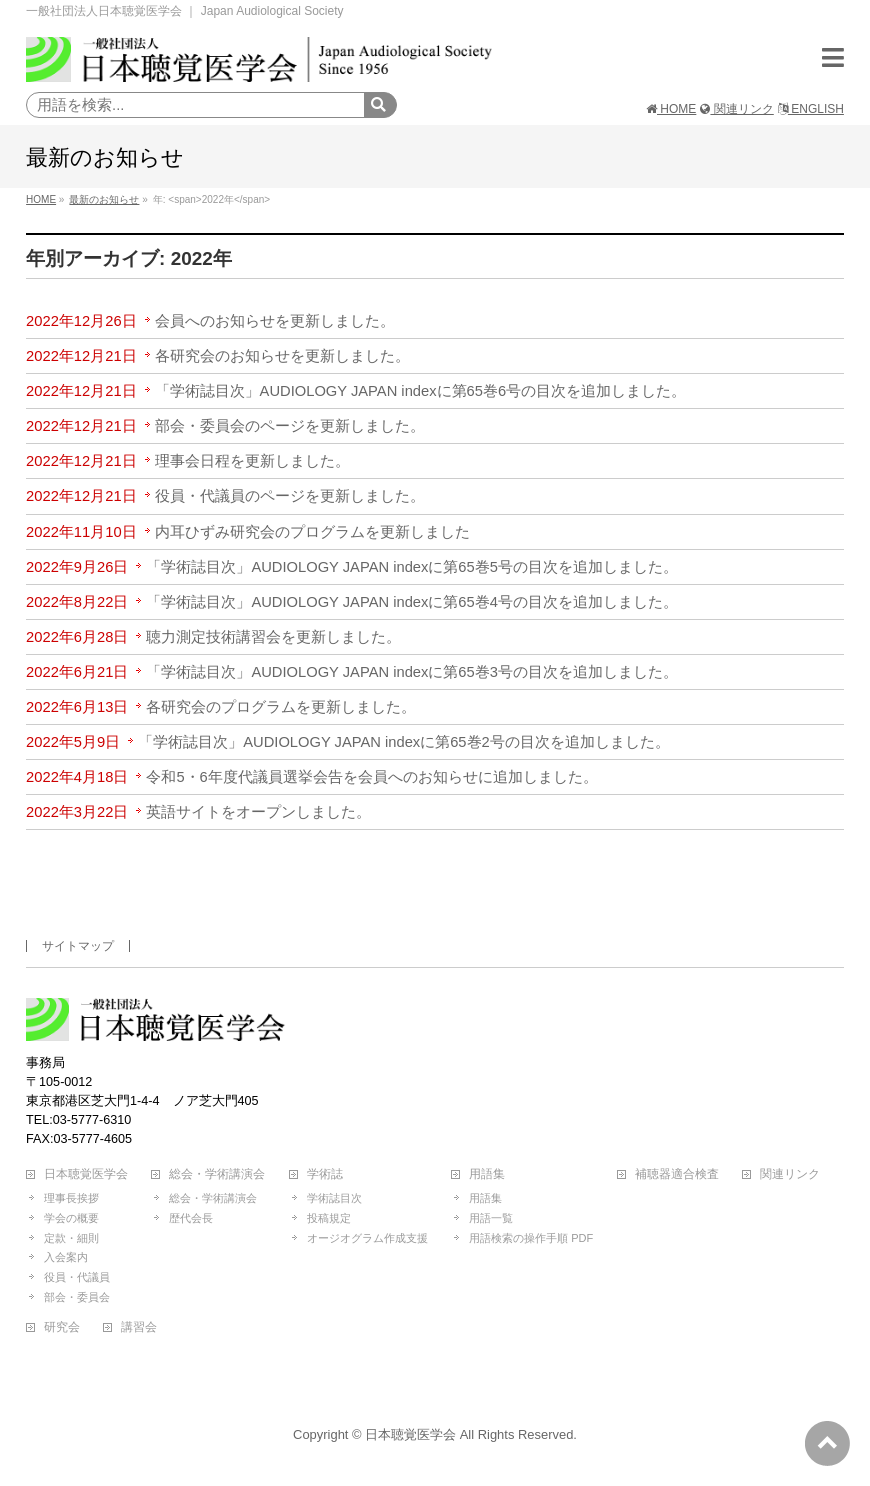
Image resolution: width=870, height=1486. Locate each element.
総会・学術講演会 (217, 1174)
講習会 (139, 1327)
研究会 (62, 1327)
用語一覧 (491, 1218)
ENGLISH (811, 109)
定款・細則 (71, 1238)
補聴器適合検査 (677, 1174)
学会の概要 (71, 1218)
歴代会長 (191, 1218)
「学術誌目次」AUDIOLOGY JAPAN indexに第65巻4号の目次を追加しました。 (412, 602)
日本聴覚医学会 (86, 1174)
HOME (671, 109)
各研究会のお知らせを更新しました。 (282, 356)
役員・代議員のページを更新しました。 (290, 496)
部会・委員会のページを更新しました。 (290, 426)
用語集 (487, 1174)
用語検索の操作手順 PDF (531, 1238)
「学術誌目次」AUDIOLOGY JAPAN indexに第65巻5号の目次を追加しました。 (412, 567)
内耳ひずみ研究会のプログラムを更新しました (312, 532)
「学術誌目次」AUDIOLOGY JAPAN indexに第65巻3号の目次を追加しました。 (412, 672)
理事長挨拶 (71, 1198)
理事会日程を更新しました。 (252, 461)
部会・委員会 (77, 1297)
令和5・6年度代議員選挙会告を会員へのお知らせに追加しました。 (371, 777)
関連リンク (736, 109)
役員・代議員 (77, 1277)
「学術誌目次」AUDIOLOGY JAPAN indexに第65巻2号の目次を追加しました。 (404, 742)
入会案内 (66, 1257)
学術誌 (325, 1174)
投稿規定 (329, 1218)
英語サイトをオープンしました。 (258, 812)
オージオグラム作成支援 (367, 1238)
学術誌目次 (334, 1198)
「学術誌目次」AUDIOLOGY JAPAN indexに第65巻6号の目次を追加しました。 (421, 391)
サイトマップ (78, 946)
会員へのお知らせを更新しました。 (275, 321)
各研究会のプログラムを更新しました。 (281, 707)
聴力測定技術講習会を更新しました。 (273, 637)
